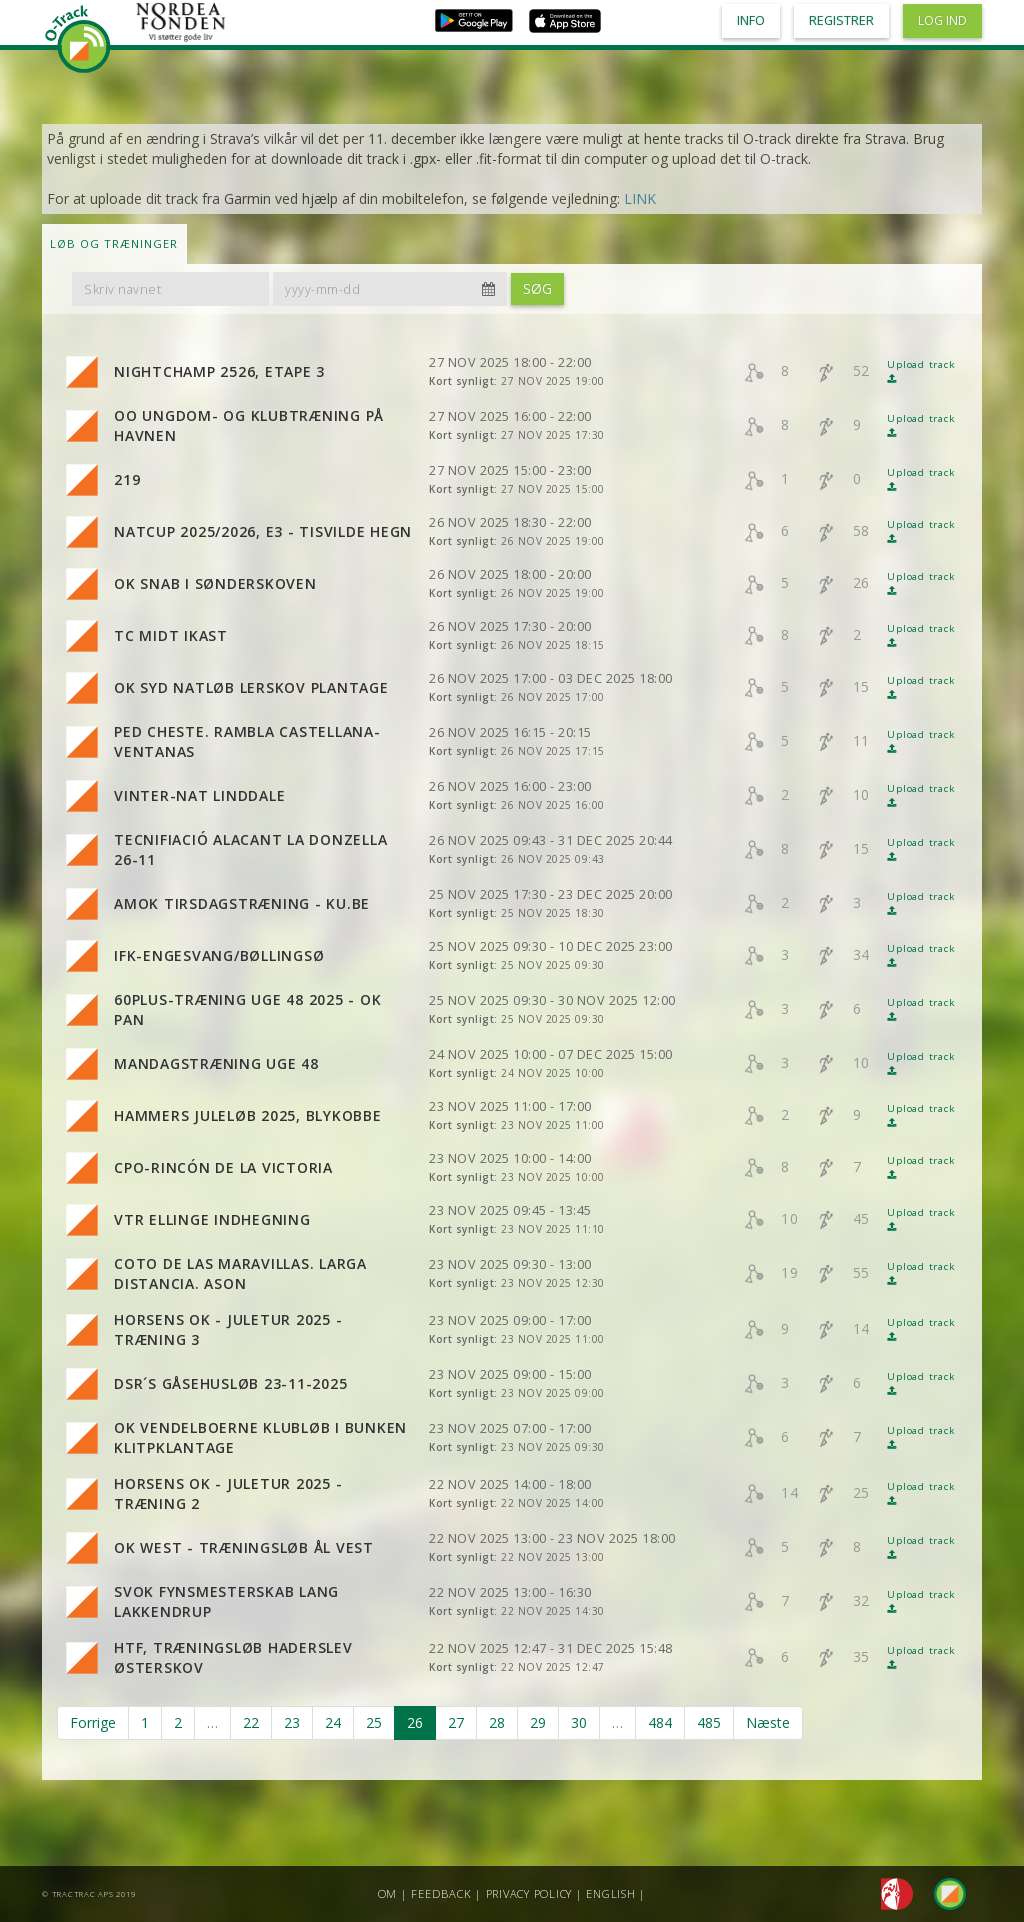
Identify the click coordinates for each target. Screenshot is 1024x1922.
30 (579, 1722)
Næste (768, 1722)
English (610, 1893)
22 (251, 1722)
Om (388, 1893)
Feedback (441, 1893)
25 (374, 1722)
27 (456, 1722)
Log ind (942, 20)
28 (497, 1722)
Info (751, 20)
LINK (640, 198)
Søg (537, 288)
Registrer (841, 20)
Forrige (93, 1722)
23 (292, 1722)
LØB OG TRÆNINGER (114, 243)
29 (538, 1722)
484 (660, 1722)
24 (333, 1722)
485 (709, 1722)
